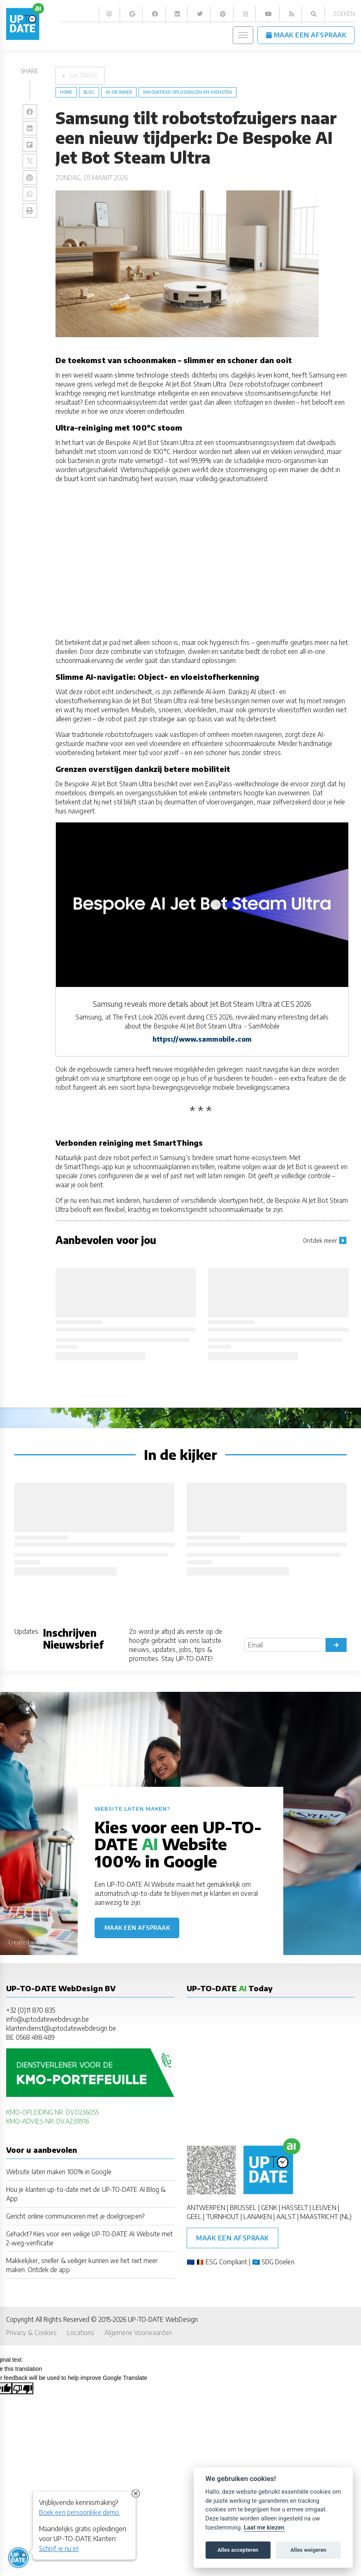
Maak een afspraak (137, 1927)
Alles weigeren (308, 2550)
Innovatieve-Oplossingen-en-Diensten (187, 92)
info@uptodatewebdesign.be (47, 2019)
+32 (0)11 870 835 (30, 2010)
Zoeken (344, 13)
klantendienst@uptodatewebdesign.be (61, 2028)
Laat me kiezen (264, 2527)
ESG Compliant (226, 2262)
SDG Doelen (277, 2262)
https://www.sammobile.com (202, 1039)
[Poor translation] (22, 2388)
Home (66, 92)
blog (89, 92)
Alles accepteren (238, 2550)
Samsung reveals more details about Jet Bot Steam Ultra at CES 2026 (202, 1003)
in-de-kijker (119, 92)
